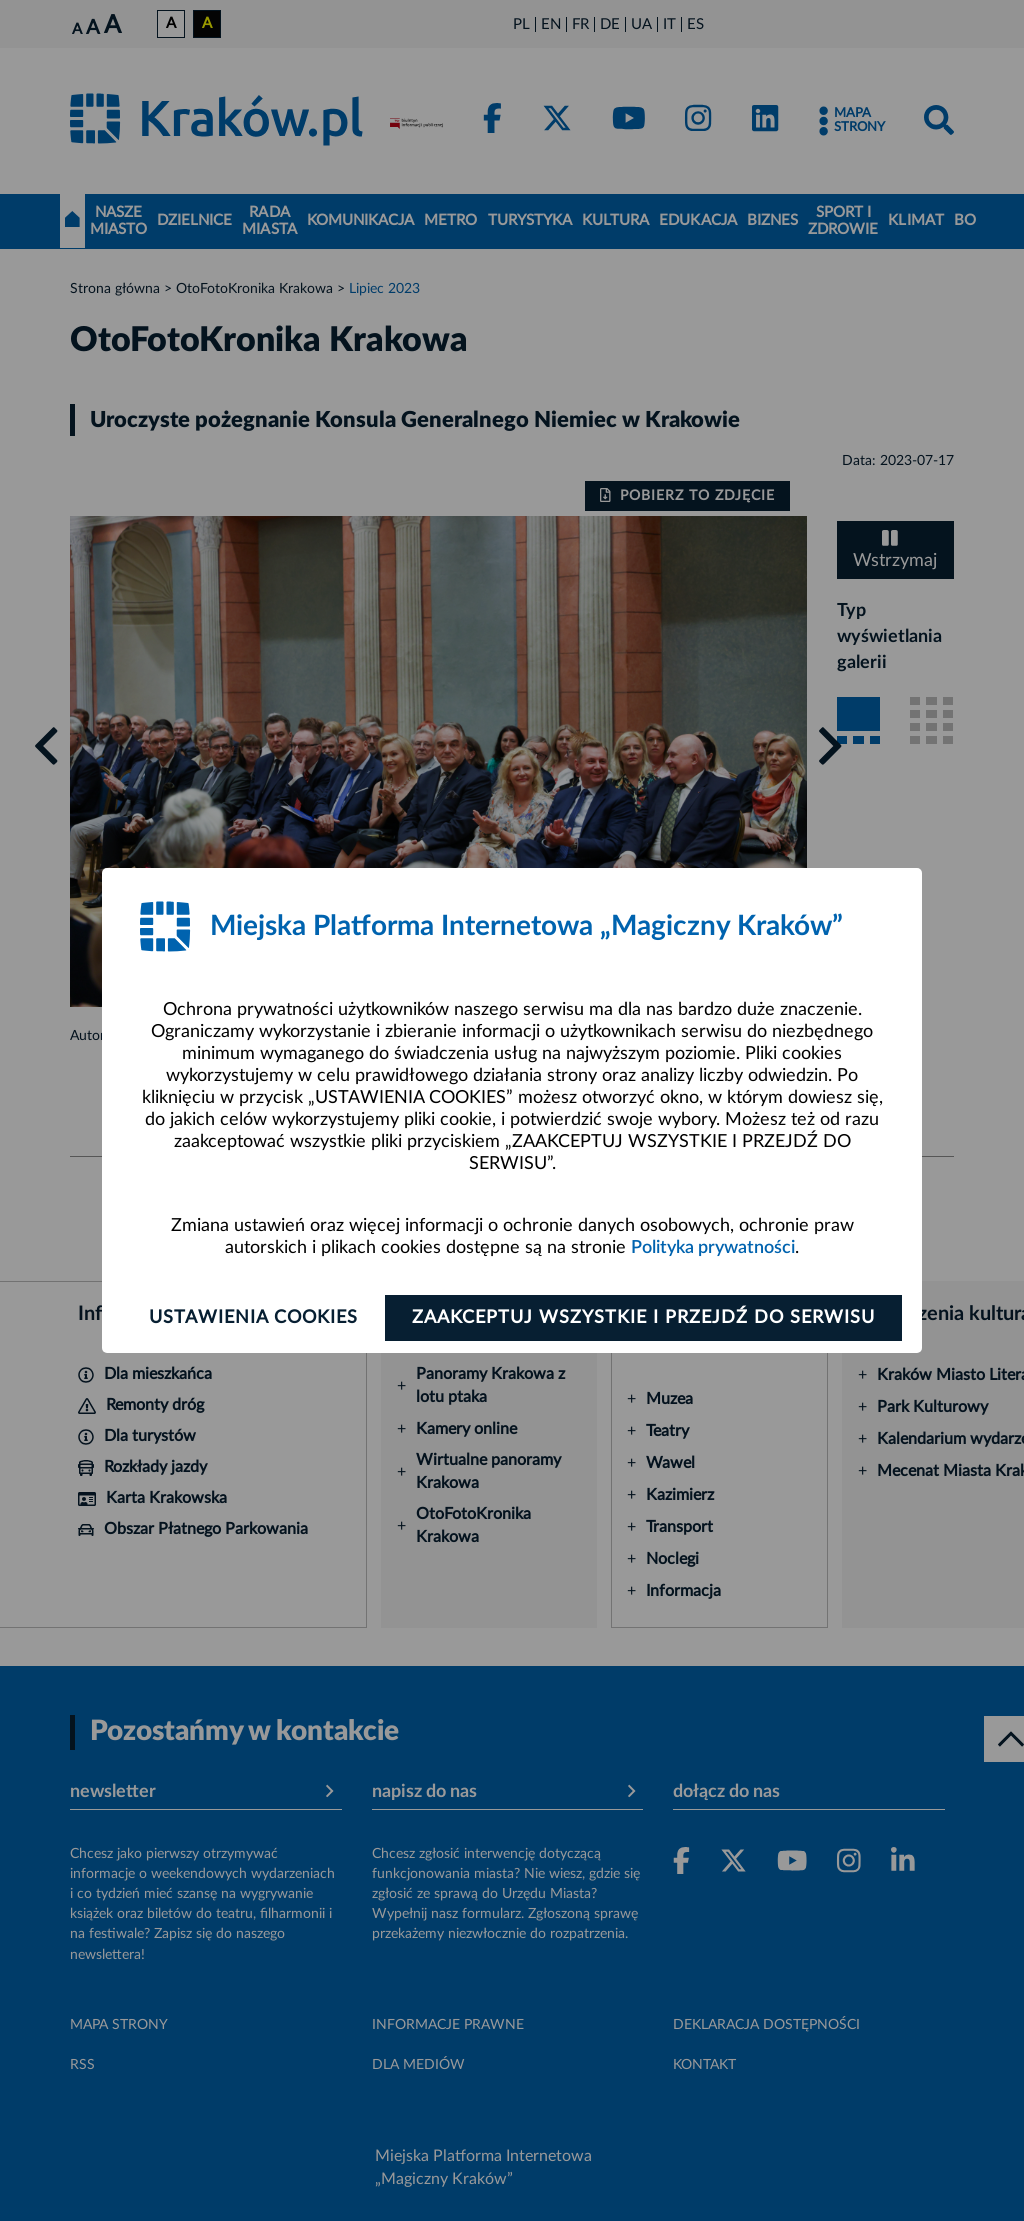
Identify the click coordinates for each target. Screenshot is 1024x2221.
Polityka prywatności (713, 1248)
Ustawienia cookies (253, 1318)
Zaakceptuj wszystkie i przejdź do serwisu (643, 1318)
